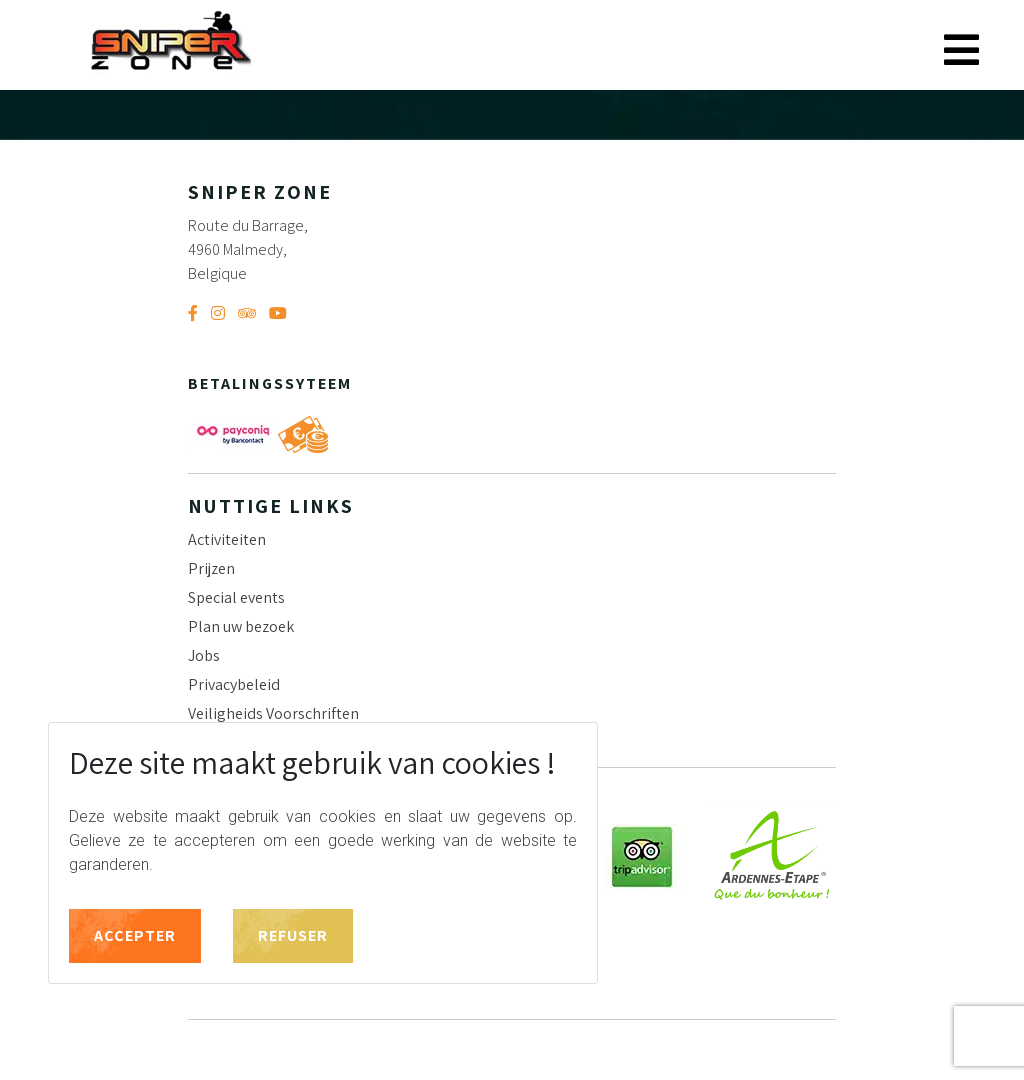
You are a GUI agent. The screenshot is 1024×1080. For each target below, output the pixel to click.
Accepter (135, 935)
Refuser (293, 935)
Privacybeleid (234, 684)
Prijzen (211, 568)
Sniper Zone (170, 42)
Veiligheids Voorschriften (273, 713)
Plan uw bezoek (241, 626)
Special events (236, 597)
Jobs (204, 655)
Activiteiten (227, 539)
